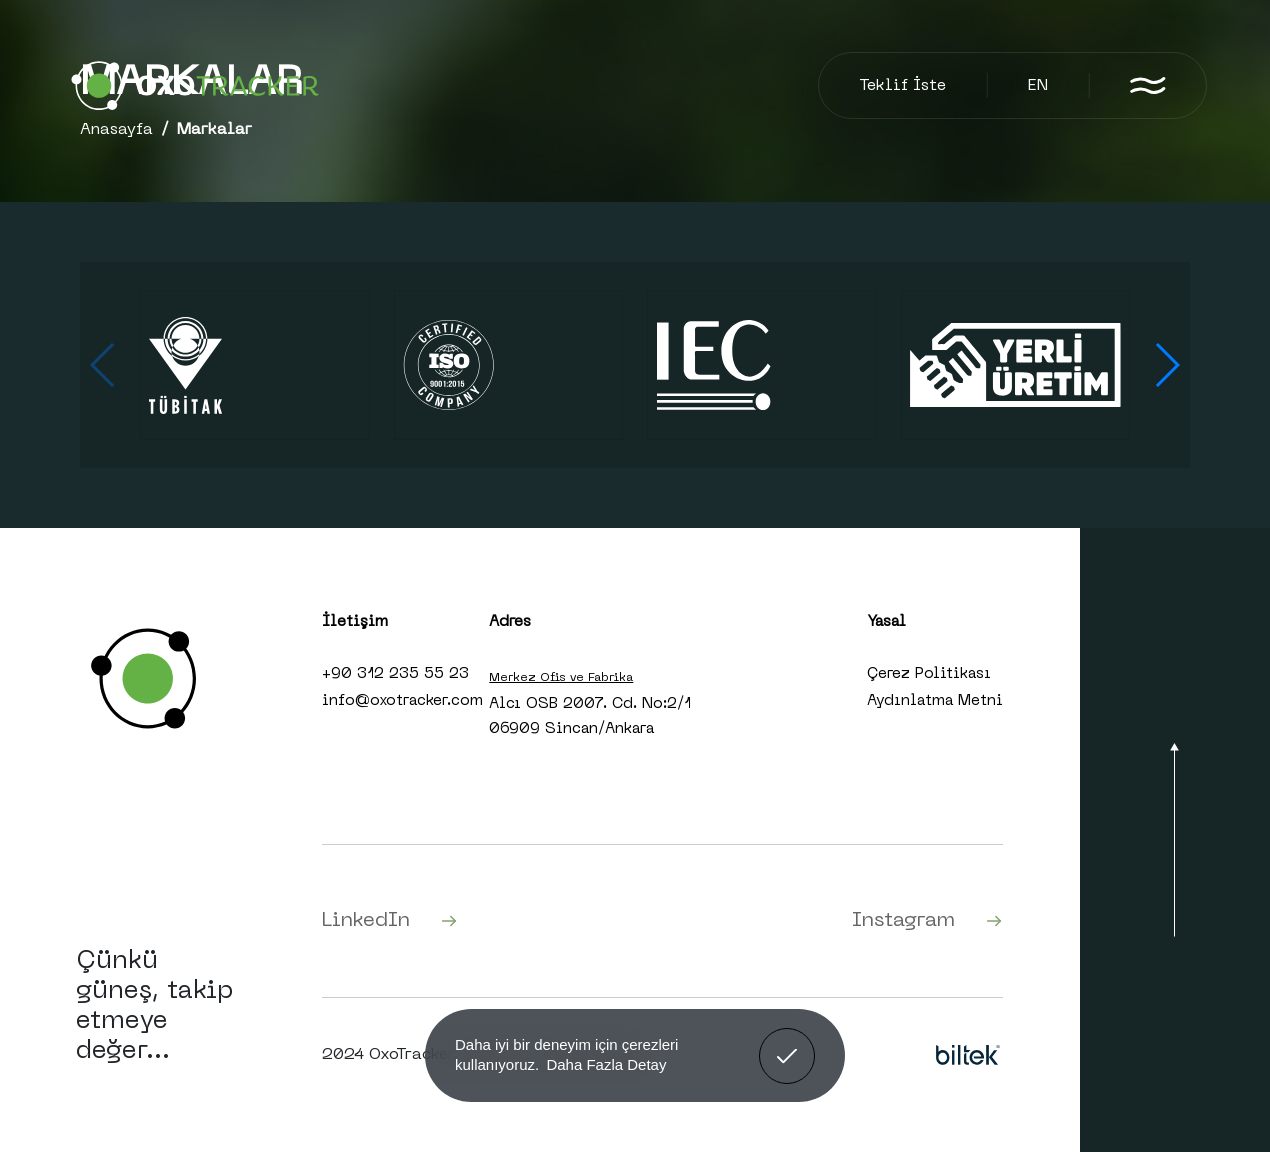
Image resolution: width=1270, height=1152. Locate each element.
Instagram (927, 921)
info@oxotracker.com (402, 701)
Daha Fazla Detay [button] (606, 1064)
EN (1038, 86)
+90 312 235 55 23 (395, 674)
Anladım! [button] (787, 1041)
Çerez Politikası (929, 674)
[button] (1166, 365)
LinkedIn (390, 921)
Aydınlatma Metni (935, 701)
